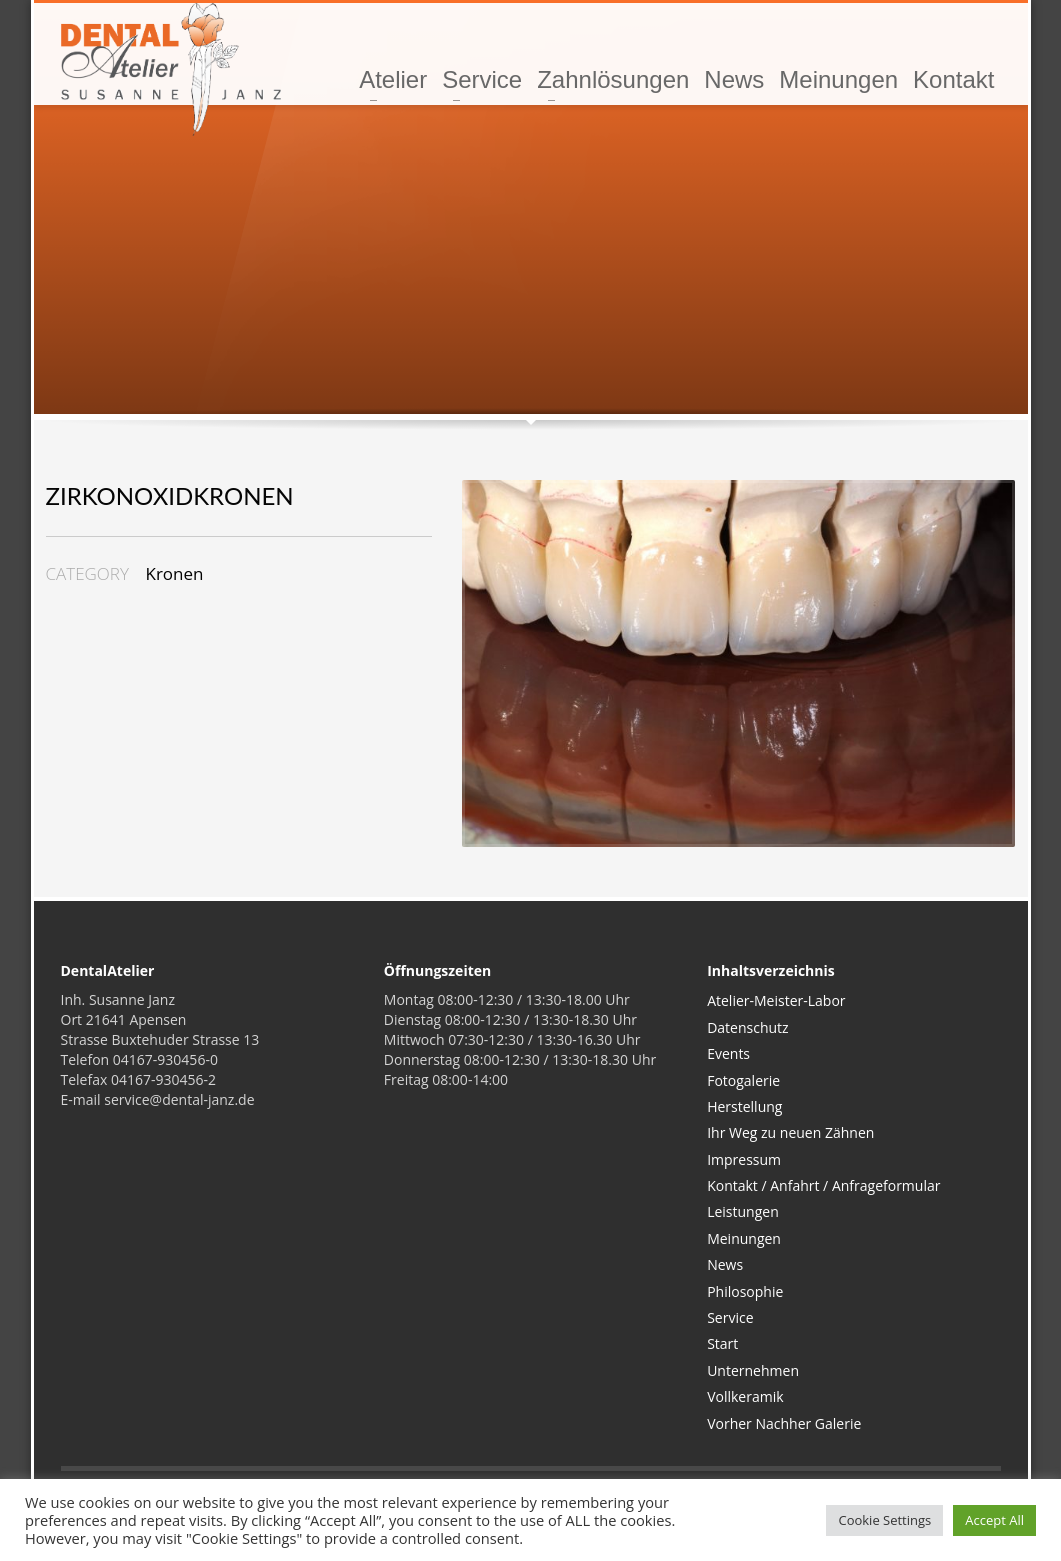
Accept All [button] (994, 1520)
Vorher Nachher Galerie (784, 1423)
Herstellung (744, 1106)
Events (728, 1053)
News (725, 1264)
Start (722, 1343)
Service (730, 1317)
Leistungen (743, 1211)
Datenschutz (747, 1027)
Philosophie (745, 1291)
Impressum (744, 1159)
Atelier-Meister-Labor (776, 1000)
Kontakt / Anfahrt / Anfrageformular (823, 1185)
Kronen (175, 573)
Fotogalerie (743, 1080)
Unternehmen (753, 1370)
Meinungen (744, 1238)
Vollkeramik (745, 1396)
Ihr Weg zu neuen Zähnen (790, 1132)
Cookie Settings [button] (884, 1520)
